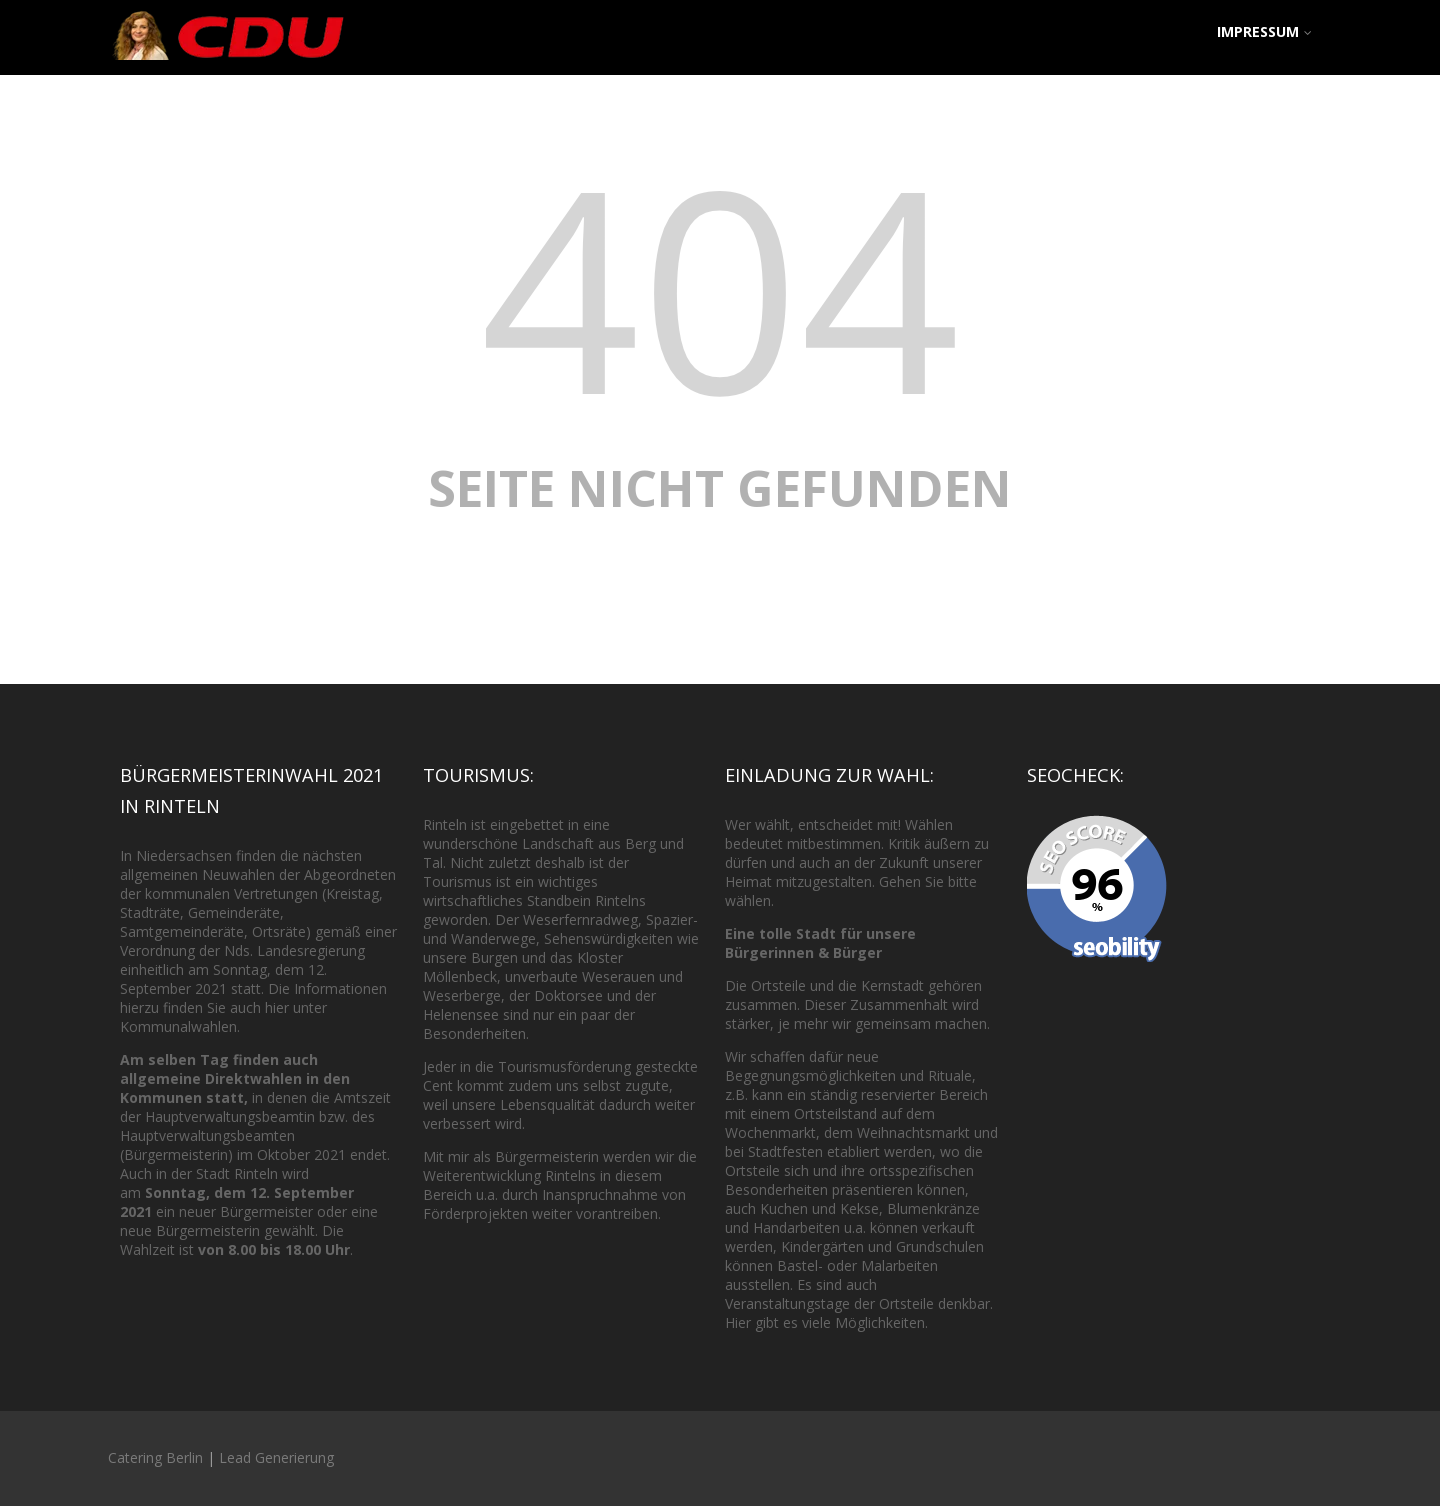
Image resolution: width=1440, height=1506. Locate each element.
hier (277, 1007)
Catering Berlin (155, 1457)
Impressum (1264, 31)
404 (720, 285)
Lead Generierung (276, 1457)
